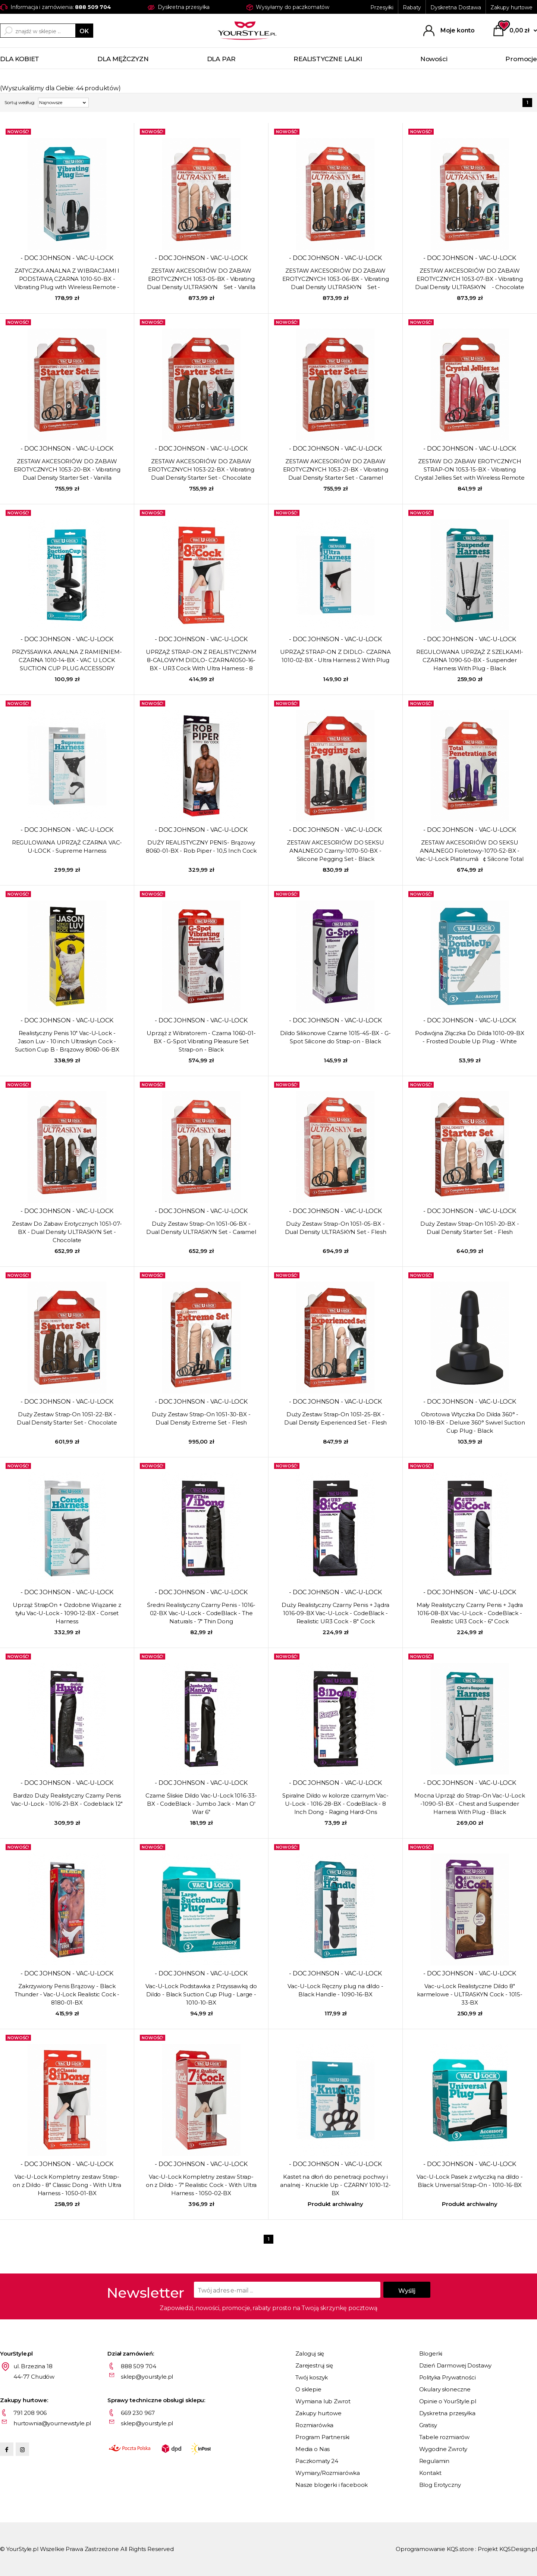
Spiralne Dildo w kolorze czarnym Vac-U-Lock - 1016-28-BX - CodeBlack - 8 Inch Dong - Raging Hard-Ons (335, 1803)
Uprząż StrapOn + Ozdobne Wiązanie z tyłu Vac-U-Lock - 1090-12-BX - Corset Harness (67, 1613)
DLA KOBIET (19, 59)
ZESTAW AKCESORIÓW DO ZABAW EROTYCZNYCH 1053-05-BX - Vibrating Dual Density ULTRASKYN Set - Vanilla (201, 279)
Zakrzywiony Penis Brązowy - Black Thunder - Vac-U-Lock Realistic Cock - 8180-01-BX (67, 1994)
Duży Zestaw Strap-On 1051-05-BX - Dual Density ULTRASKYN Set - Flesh (335, 1227)
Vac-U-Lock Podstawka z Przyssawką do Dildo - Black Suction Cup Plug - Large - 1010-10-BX (201, 1994)
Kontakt (430, 2472)
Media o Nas (312, 2449)
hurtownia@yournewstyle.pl (52, 2423)
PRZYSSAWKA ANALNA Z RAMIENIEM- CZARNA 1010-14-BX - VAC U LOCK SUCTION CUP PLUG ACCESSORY (67, 660)
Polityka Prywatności (447, 2377)
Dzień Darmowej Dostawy (455, 2365)
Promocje (521, 59)
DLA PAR (221, 59)
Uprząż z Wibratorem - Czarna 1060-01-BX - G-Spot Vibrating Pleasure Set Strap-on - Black (201, 1041)
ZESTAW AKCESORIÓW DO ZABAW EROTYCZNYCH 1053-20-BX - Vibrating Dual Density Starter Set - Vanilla (67, 469)
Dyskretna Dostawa (455, 7)
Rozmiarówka (314, 2425)
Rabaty (412, 7)
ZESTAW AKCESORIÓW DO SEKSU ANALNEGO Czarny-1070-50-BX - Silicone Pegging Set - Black (335, 850)
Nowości (434, 59)
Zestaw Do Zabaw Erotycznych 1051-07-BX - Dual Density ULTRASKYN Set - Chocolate (67, 1232)
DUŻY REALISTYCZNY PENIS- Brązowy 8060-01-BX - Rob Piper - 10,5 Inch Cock (201, 846)
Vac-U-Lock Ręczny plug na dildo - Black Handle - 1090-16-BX (335, 1990)
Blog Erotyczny (440, 2484)
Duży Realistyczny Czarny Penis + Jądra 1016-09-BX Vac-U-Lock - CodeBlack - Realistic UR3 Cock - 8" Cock (335, 1613)
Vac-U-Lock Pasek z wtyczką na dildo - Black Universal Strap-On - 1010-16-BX (469, 2180)
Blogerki (431, 2353)
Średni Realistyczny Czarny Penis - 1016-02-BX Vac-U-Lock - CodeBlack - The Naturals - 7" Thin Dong (201, 1613)
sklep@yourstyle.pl (147, 2376)
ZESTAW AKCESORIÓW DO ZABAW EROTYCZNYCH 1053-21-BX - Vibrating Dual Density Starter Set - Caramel (335, 469)
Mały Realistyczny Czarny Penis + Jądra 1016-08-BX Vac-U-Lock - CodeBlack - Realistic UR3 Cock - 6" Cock (470, 1613)
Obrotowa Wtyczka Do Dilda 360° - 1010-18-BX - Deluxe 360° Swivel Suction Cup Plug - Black (469, 1422)
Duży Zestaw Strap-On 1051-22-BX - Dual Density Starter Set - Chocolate (67, 1418)
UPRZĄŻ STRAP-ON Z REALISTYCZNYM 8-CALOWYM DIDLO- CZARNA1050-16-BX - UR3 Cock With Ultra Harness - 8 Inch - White (201, 660)
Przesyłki (381, 7)
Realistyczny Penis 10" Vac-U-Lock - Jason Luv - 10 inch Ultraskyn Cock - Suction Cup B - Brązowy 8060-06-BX (67, 1041)
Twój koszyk (311, 2377)
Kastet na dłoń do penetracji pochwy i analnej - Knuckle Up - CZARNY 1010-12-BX (335, 2185)
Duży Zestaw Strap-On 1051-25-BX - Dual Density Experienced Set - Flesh (335, 1418)
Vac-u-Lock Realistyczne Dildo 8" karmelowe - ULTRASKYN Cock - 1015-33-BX (469, 1994)
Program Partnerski (322, 2437)
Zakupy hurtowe (511, 7)
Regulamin (434, 2460)
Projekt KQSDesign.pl (507, 2549)
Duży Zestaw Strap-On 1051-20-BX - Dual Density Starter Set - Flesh (469, 1227)
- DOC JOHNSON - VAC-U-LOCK (67, 257)
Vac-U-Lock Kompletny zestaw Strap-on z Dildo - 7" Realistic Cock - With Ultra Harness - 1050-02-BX (201, 2185)
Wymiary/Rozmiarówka (327, 2472)
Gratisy (428, 2425)
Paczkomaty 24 (316, 2460)
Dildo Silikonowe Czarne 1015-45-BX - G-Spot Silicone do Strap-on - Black (335, 1037)
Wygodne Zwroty (443, 2449)
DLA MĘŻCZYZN (123, 59)
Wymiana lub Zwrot (322, 2401)
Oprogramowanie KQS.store (435, 2549)
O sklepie (308, 2389)
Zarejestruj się (314, 2365)
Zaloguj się (309, 2353)
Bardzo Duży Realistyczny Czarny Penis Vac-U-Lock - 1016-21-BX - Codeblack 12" (66, 1799)
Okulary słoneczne (445, 2389)
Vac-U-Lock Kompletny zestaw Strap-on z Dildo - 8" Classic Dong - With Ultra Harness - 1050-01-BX (67, 2185)
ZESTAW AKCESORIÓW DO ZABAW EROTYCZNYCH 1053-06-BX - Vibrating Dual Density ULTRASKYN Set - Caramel (335, 279)
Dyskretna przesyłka (447, 2413)
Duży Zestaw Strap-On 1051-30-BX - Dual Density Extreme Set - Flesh (201, 1418)
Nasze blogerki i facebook (331, 2484)
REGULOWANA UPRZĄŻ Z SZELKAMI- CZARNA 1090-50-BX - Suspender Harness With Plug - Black (470, 660)
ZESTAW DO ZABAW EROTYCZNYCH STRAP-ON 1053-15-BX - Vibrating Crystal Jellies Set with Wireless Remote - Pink (470, 470)
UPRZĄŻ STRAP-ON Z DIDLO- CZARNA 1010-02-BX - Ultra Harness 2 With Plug (335, 656)
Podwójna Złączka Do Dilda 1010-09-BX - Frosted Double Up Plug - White (469, 1037)
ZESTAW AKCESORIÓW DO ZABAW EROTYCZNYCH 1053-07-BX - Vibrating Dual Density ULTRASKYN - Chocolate (469, 279)
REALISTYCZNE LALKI (327, 59)
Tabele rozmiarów (444, 2437)
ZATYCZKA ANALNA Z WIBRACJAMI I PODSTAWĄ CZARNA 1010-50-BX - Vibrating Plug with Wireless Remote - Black (67, 279)
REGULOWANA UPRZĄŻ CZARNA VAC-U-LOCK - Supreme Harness (67, 846)
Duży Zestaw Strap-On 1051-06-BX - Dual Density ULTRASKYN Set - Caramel (201, 1227)
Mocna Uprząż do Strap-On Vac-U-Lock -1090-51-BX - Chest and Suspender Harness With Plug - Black (469, 1803)
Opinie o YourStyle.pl (447, 2401)
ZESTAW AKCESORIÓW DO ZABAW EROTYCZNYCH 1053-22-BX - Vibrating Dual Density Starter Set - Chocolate (201, 469)
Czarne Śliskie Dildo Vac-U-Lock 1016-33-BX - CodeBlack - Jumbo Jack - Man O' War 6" (201, 1803)
